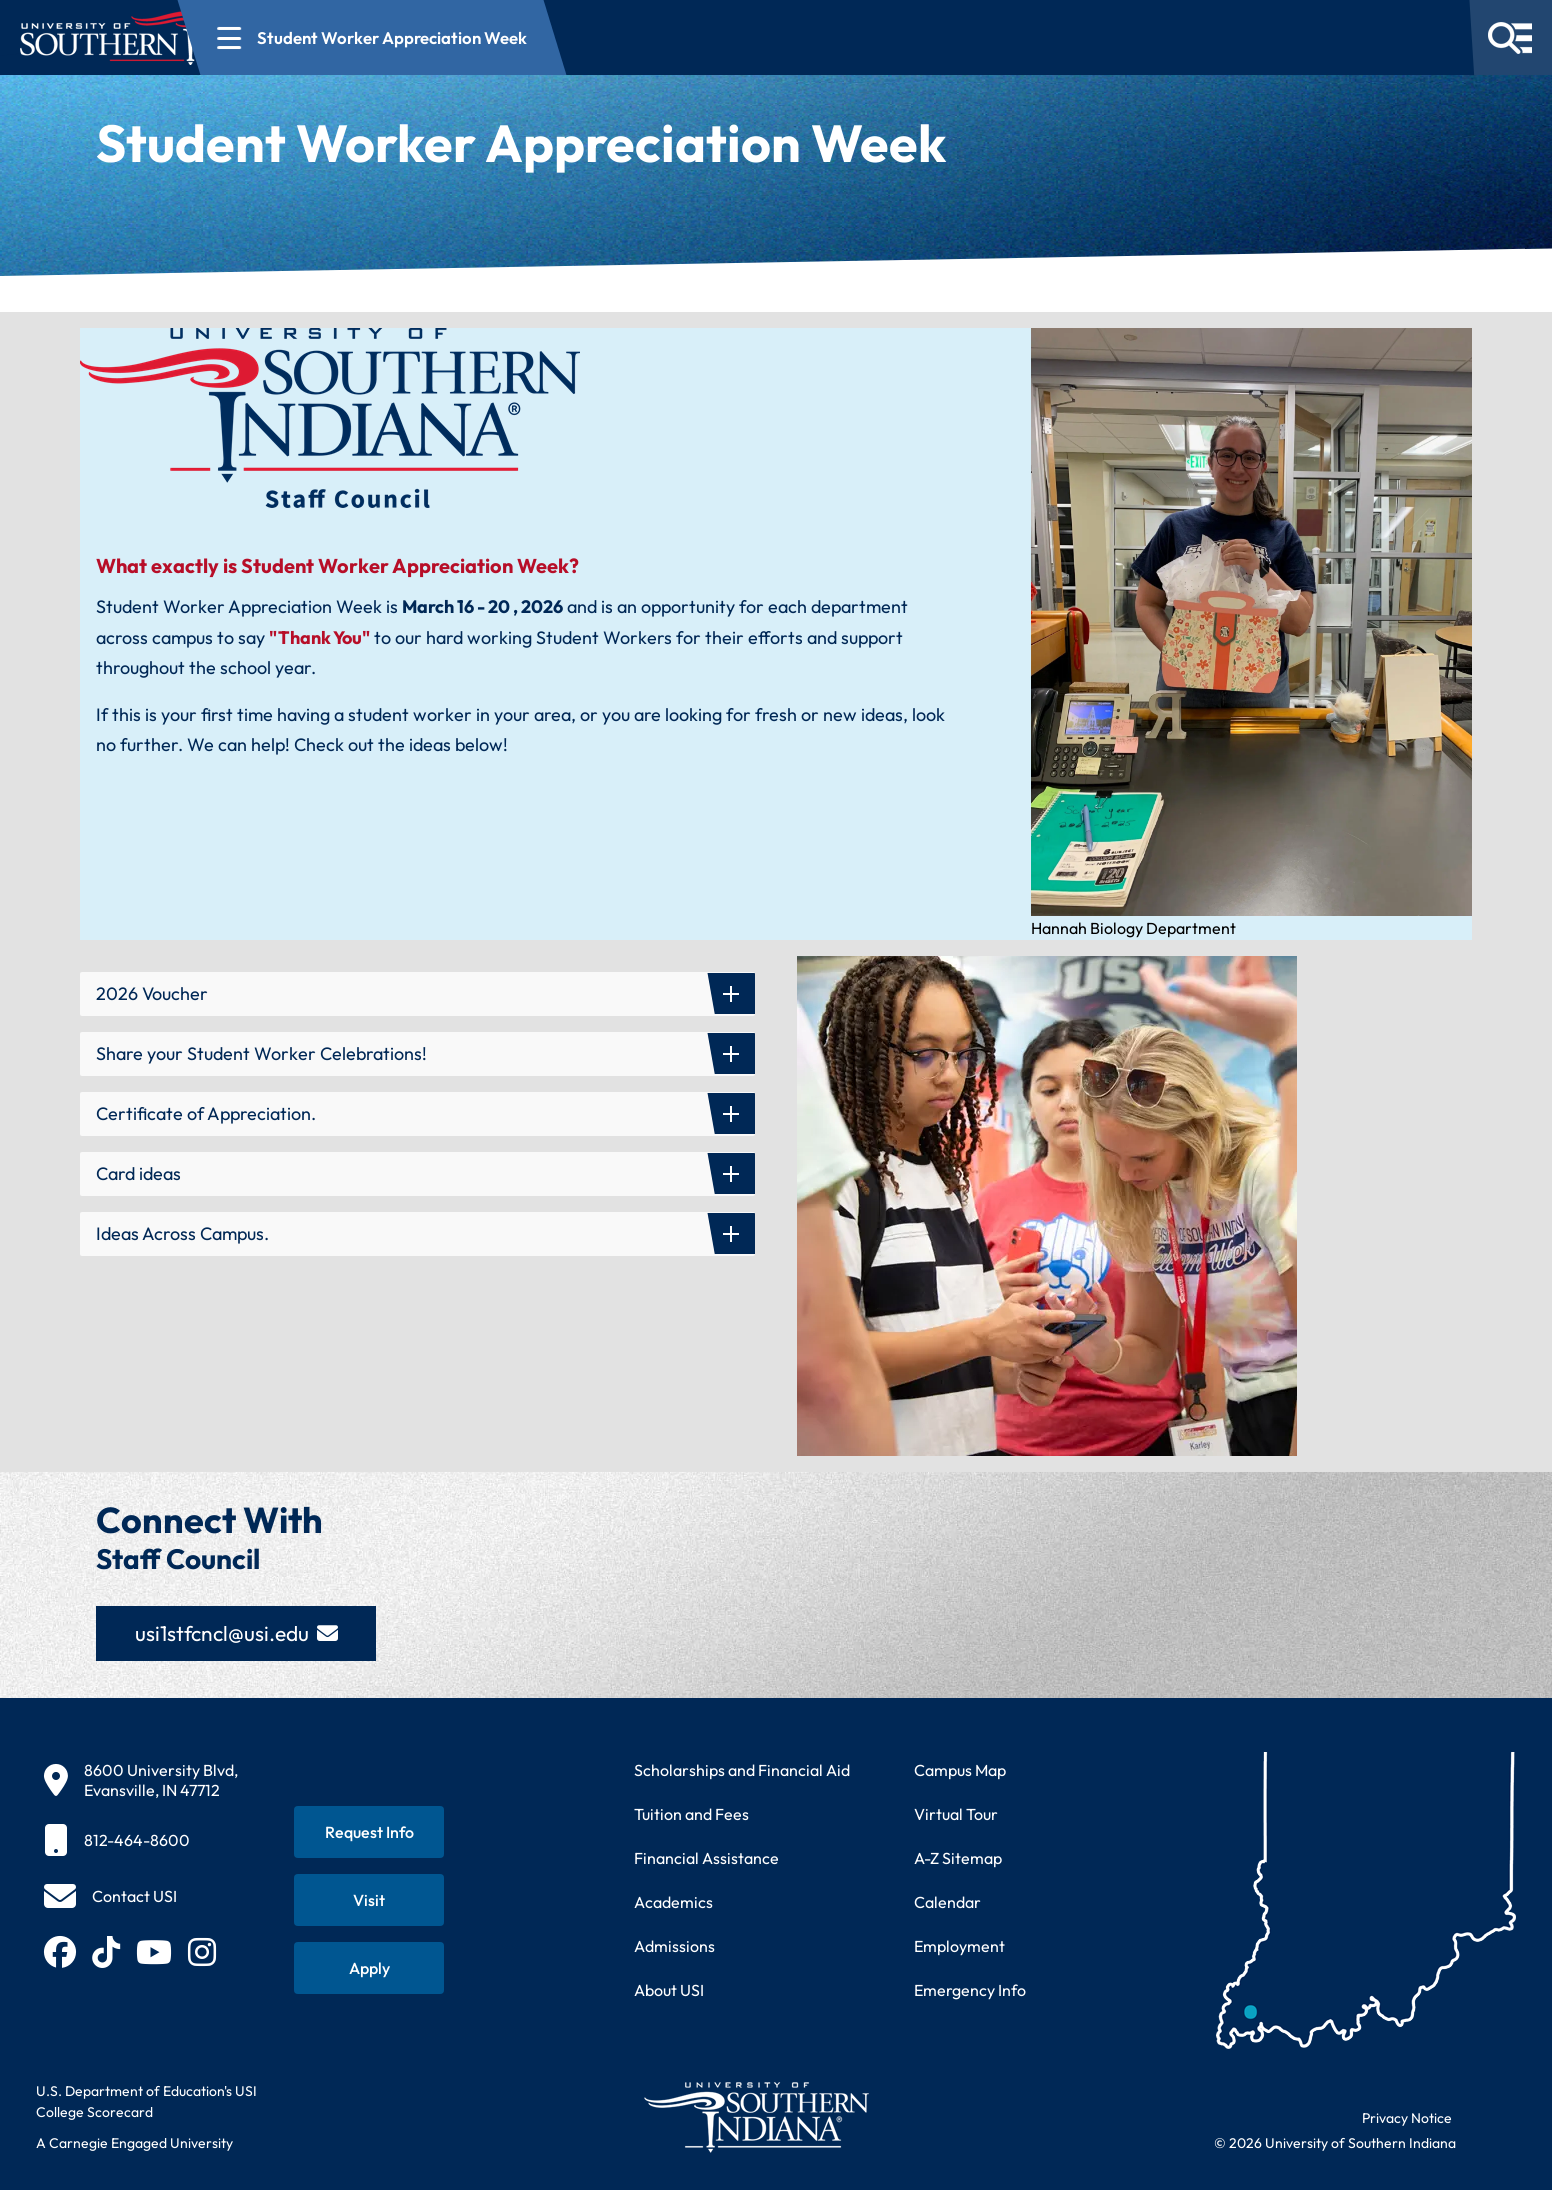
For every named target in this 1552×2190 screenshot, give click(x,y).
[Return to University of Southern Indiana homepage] (755, 2116)
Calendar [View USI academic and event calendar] (947, 1902)
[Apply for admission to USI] (369, 1968)
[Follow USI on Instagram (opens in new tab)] (202, 1952)
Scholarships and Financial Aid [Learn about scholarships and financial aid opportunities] (742, 1770)
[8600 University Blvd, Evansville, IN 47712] (141, 1780)
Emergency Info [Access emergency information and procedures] (970, 1990)
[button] (417, 994)
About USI (669, 1990)
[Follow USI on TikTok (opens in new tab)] (106, 1952)
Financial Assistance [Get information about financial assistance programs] (706, 1858)
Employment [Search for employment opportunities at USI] (959, 1946)
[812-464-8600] (141, 1840)
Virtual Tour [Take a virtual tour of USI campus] (956, 1814)
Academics (673, 1902)
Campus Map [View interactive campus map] (960, 1770)
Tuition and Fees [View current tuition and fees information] (691, 1814)
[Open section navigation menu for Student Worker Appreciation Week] (527, 37)
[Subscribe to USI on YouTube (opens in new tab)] (154, 1952)
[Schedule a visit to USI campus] (369, 1900)
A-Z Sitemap (958, 1858)
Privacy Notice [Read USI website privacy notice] (1407, 2118)
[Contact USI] (110, 1896)
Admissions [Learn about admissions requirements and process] (674, 1946)
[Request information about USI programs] (369, 1832)
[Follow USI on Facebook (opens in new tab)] (60, 1952)
